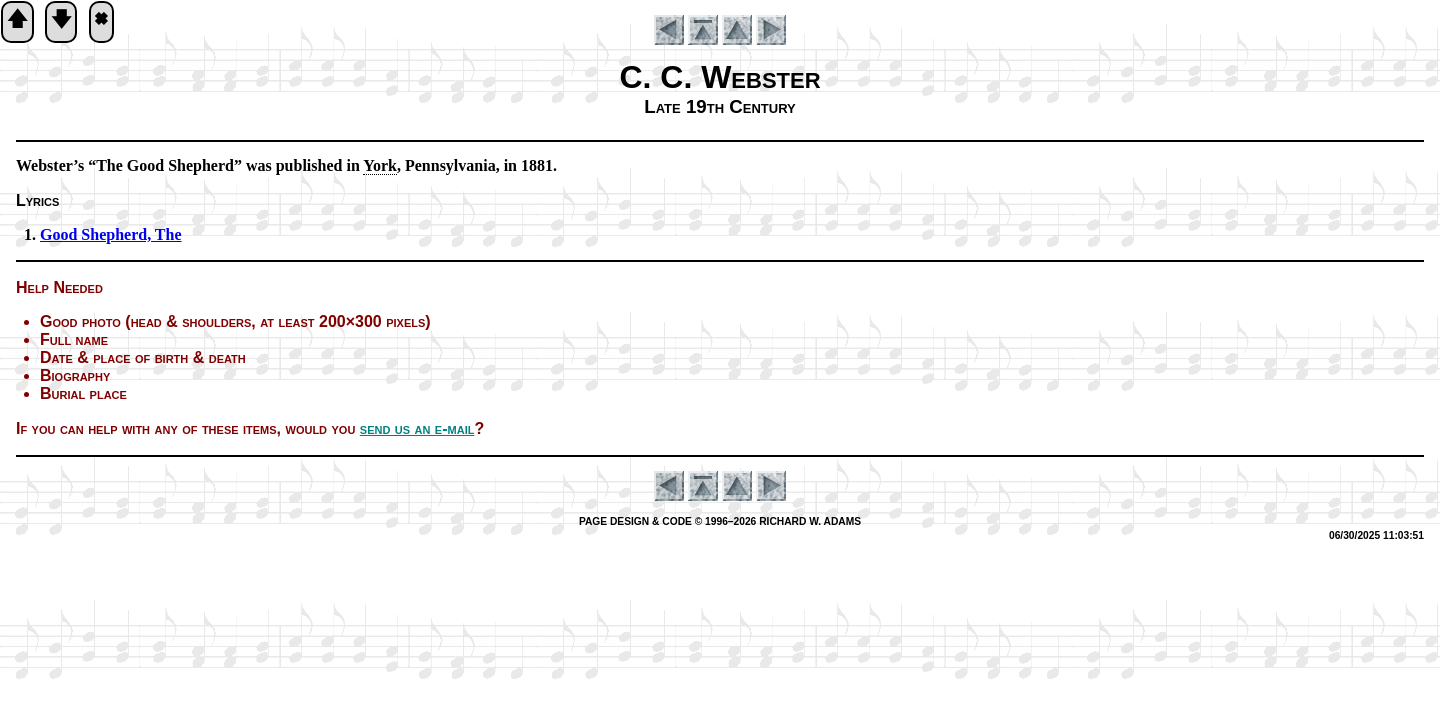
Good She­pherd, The (111, 234)
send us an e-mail (417, 428)
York (380, 165)
